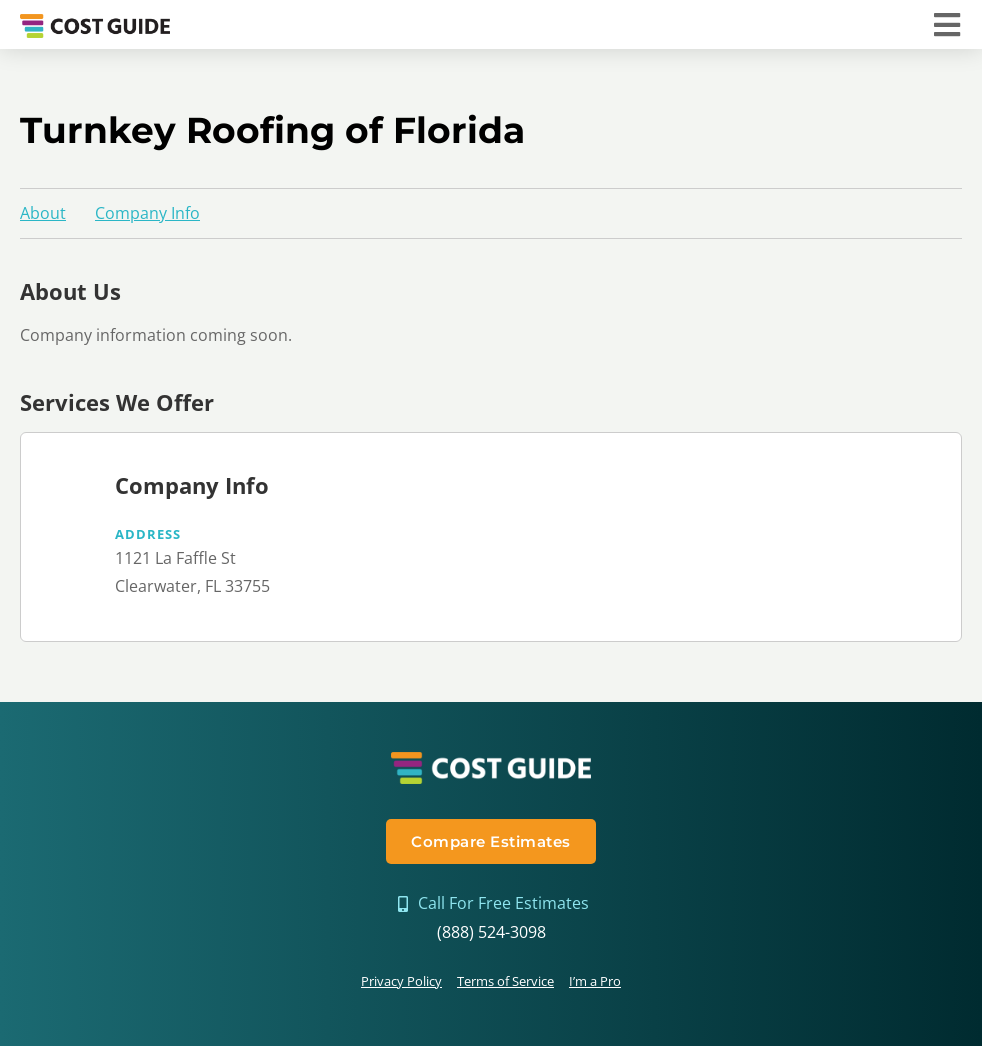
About (43, 213)
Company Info (147, 213)
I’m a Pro (595, 981)
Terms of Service (505, 981)
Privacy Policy (401, 981)
